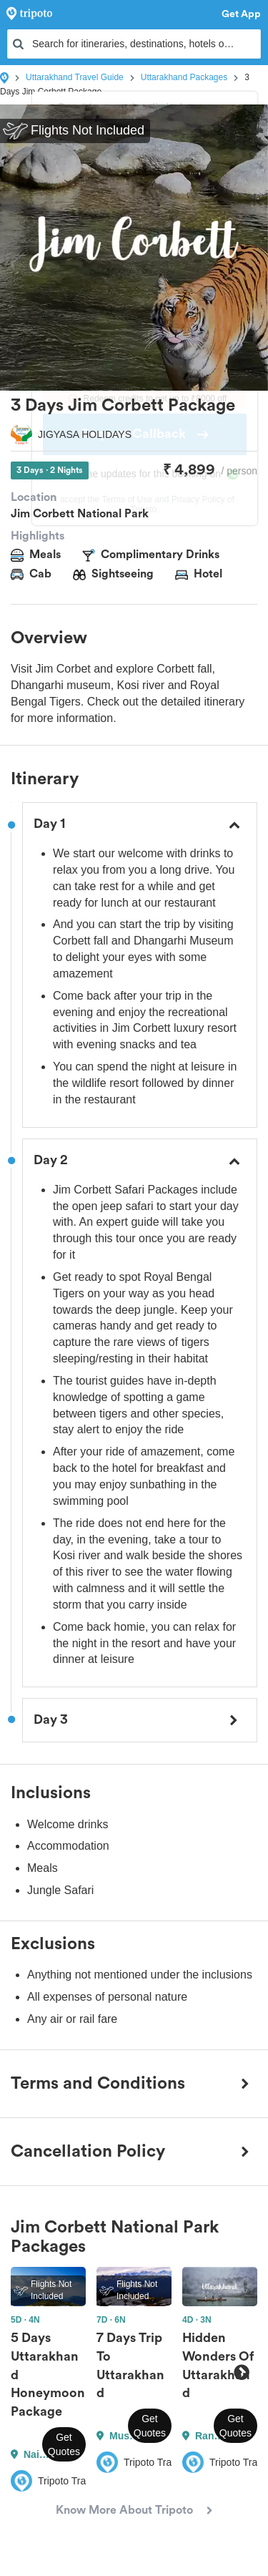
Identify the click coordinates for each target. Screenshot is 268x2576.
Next (241, 2372)
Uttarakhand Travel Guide (75, 77)
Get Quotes (64, 2444)
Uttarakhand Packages (184, 77)
